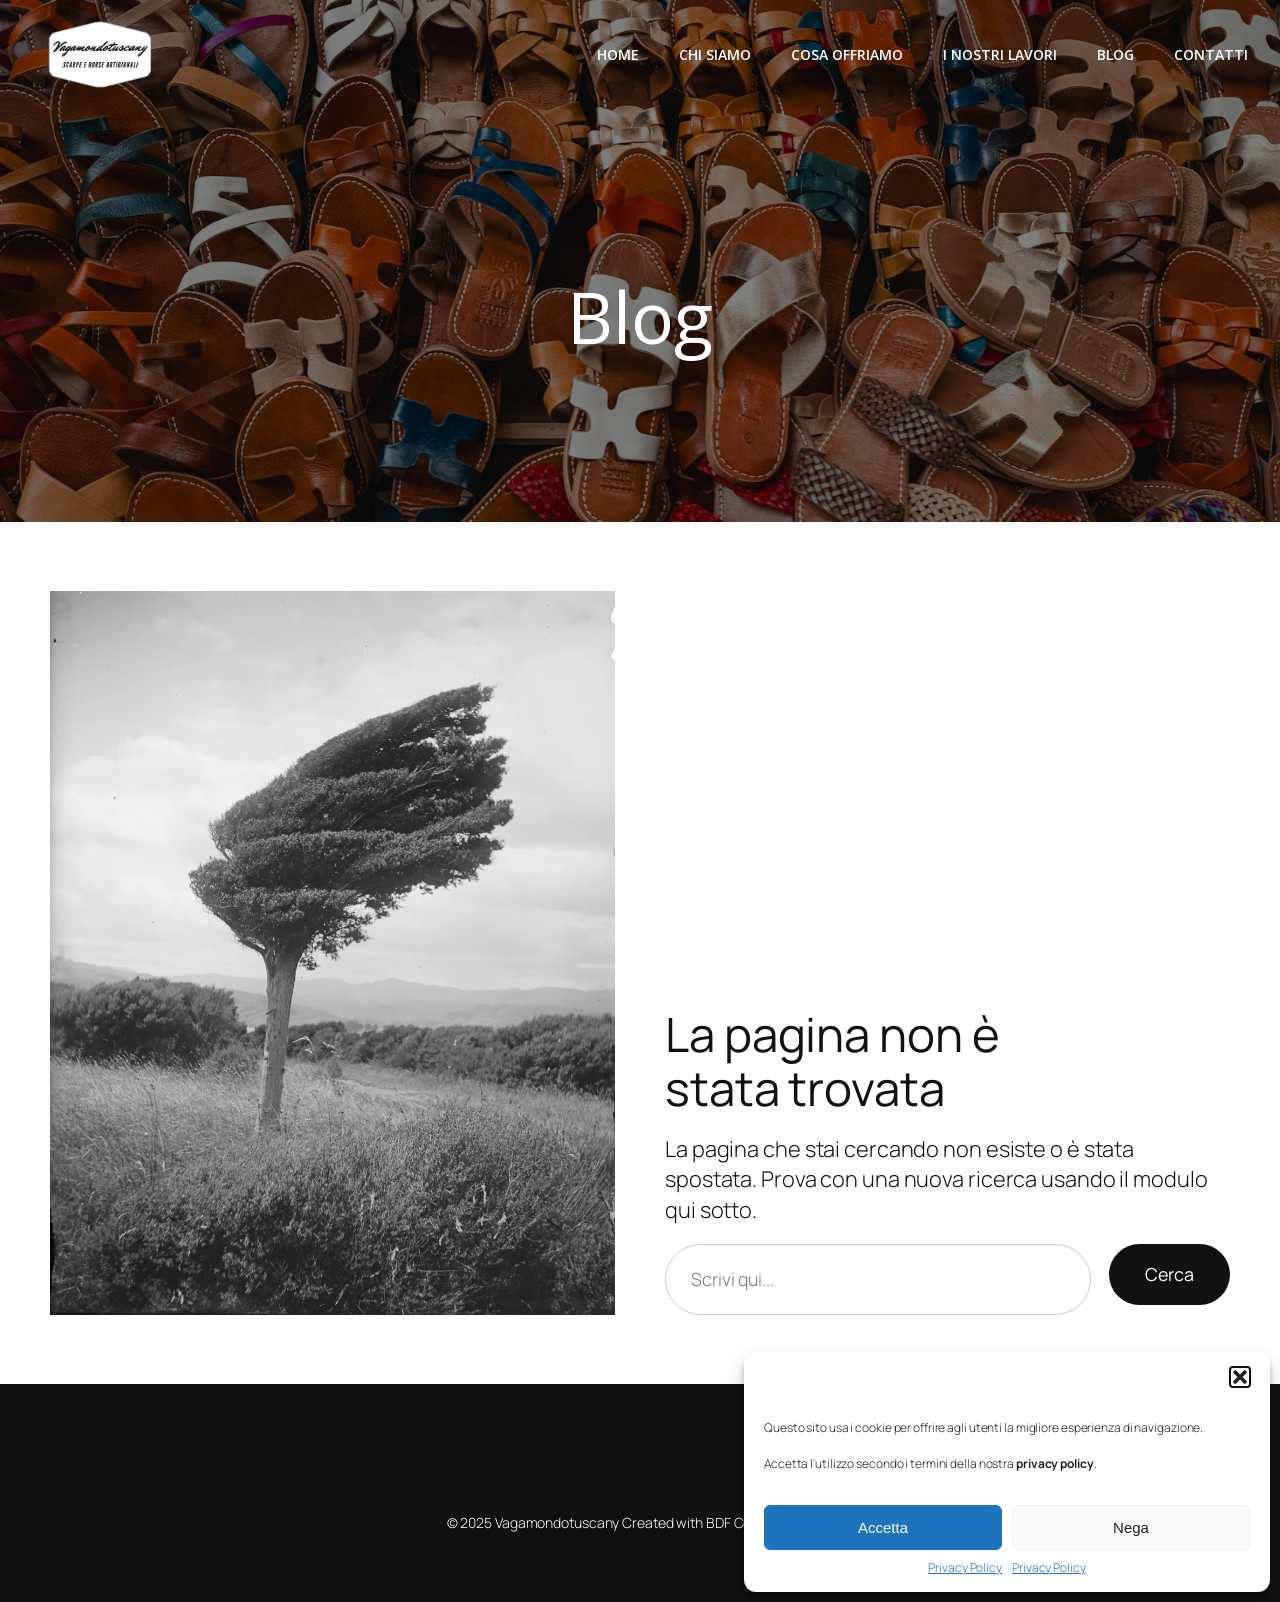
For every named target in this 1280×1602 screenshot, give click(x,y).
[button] (1240, 1377)
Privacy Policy (965, 1568)
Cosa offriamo (847, 54)
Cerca (1169, 1274)
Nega (1131, 1527)
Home (618, 54)
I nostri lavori (1000, 54)
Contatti (1211, 54)
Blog (1115, 54)
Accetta (883, 1527)
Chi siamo (715, 54)
